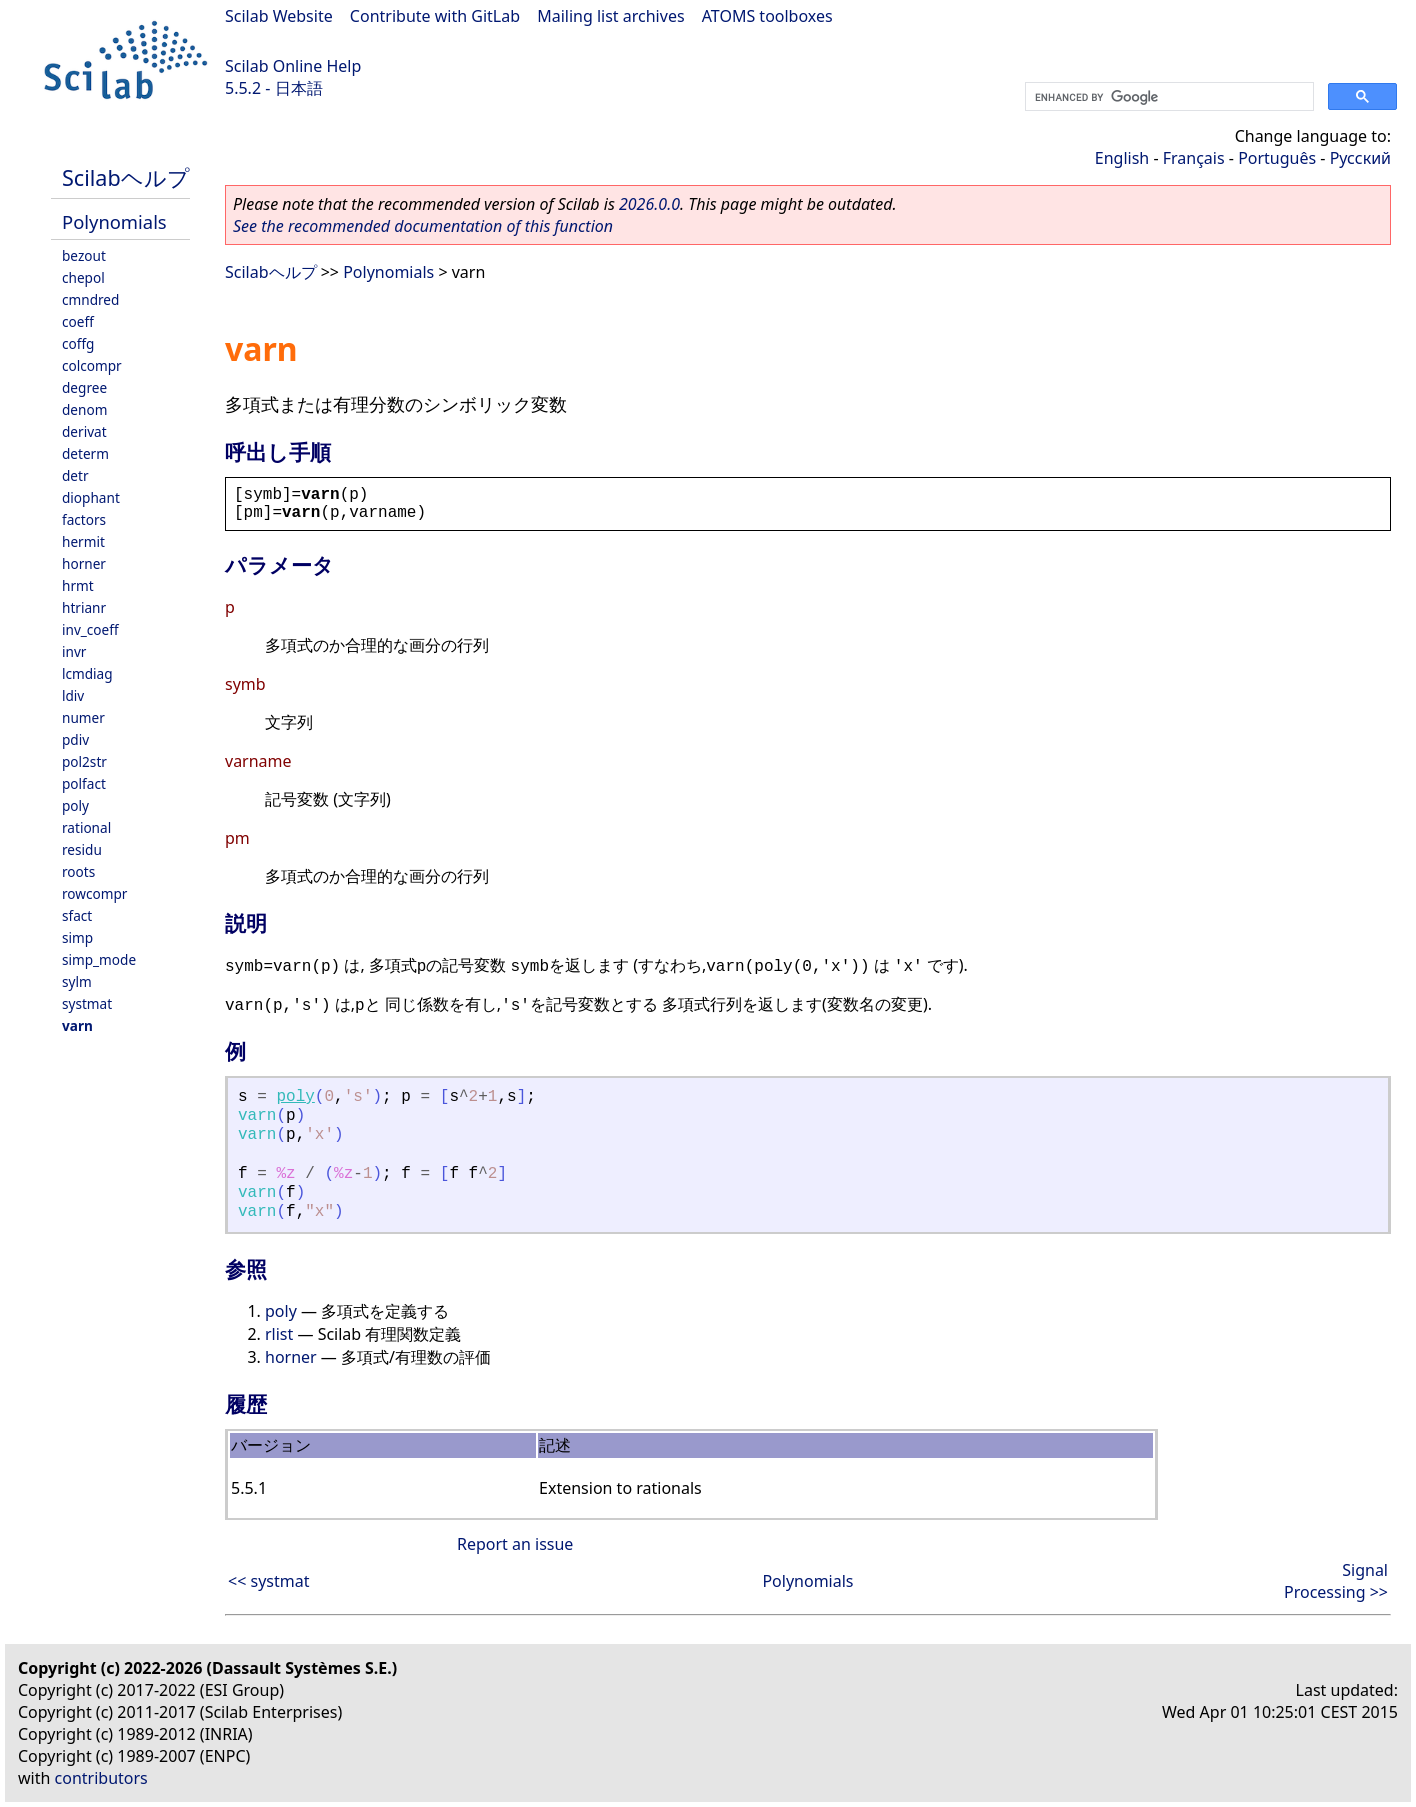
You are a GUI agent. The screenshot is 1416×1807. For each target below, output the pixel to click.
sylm (77, 981)
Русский (1360, 158)
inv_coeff (90, 629)
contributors (101, 1778)
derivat (84, 431)
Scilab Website (279, 16)
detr (75, 475)
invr (74, 651)
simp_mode (99, 959)
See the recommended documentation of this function (423, 226)
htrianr (84, 607)
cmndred (90, 299)
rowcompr (94, 893)
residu (82, 849)
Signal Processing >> (1336, 1581)
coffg (78, 343)
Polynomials (114, 221)
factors (84, 519)
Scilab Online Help (293, 66)
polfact (84, 783)
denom (84, 409)
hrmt (78, 585)
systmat (87, 1003)
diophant (91, 497)
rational (86, 827)
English (1122, 158)
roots (78, 871)
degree (84, 387)
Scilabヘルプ (126, 177)
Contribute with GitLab (435, 16)
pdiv (75, 739)
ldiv (73, 695)
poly (75, 805)
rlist (279, 1334)
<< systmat (268, 1581)
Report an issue (515, 1544)
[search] (1167, 97)
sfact (77, 915)
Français (1194, 158)
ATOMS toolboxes (767, 16)
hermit (83, 541)
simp (77, 937)
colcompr (92, 365)
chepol (83, 277)
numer (83, 717)
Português (1277, 158)
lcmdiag (87, 673)
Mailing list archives (610, 16)
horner (84, 563)
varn (77, 1025)
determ (85, 453)
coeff (78, 321)
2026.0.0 (649, 204)
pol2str (84, 761)
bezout (84, 255)
